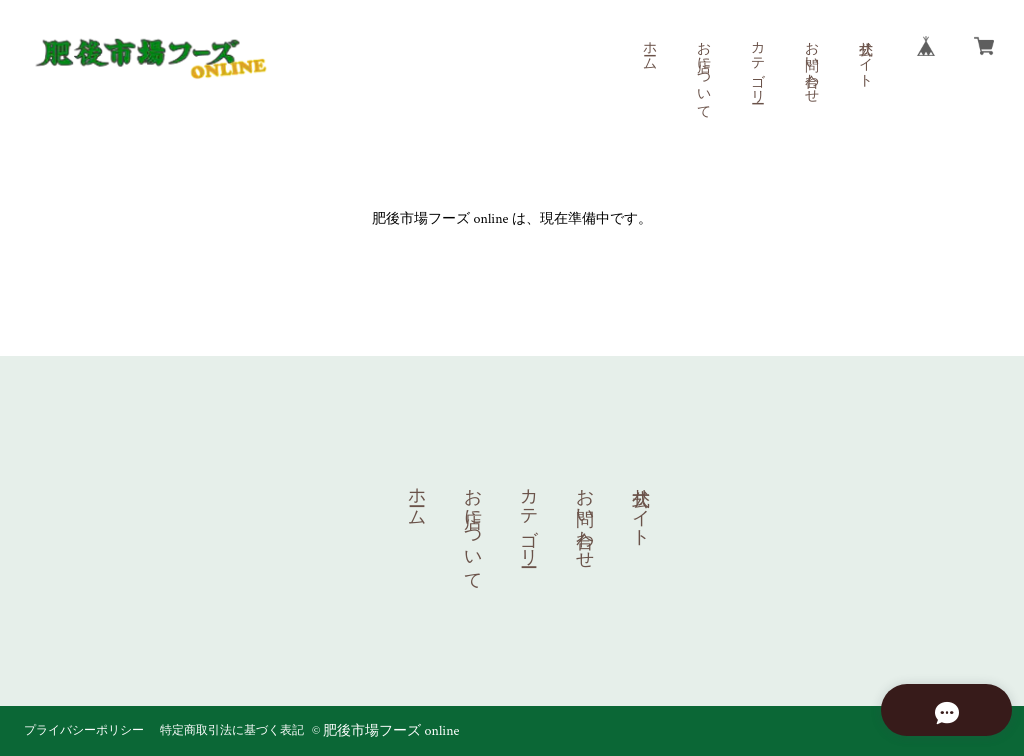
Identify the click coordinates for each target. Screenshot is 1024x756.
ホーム (649, 48)
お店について (703, 72)
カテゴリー (757, 64)
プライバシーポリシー (84, 730)
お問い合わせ (811, 64)
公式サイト (865, 56)
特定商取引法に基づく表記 (232, 730)
